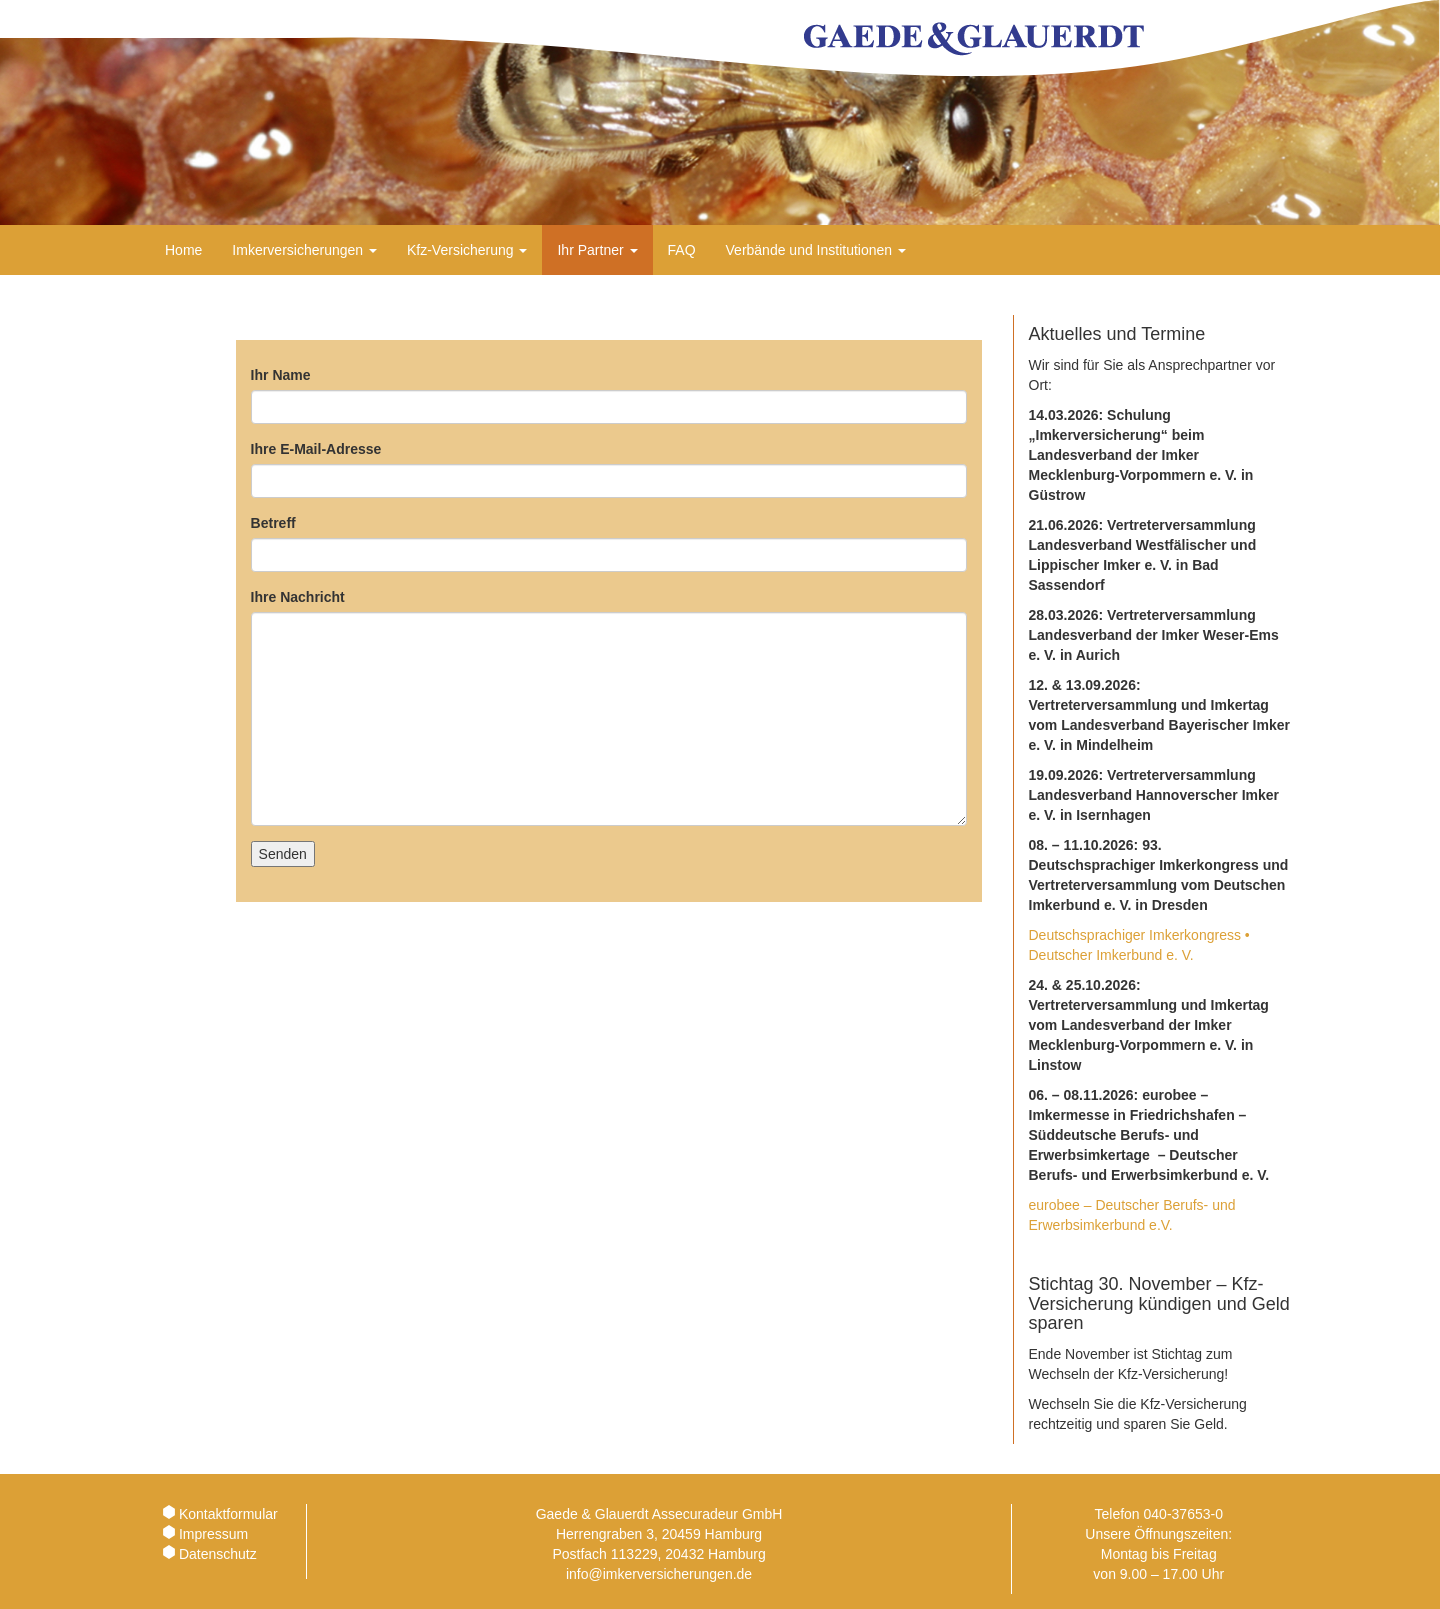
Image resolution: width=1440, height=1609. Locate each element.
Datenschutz (218, 1554)
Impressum (213, 1534)
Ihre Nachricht (298, 597)
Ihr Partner (597, 250)
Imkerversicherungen (304, 250)
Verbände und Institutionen (816, 250)
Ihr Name (281, 375)
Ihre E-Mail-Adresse (316, 449)
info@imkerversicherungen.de (659, 1574)
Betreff (273, 523)
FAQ (682, 250)
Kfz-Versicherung (467, 250)
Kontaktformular (228, 1514)
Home (183, 250)
